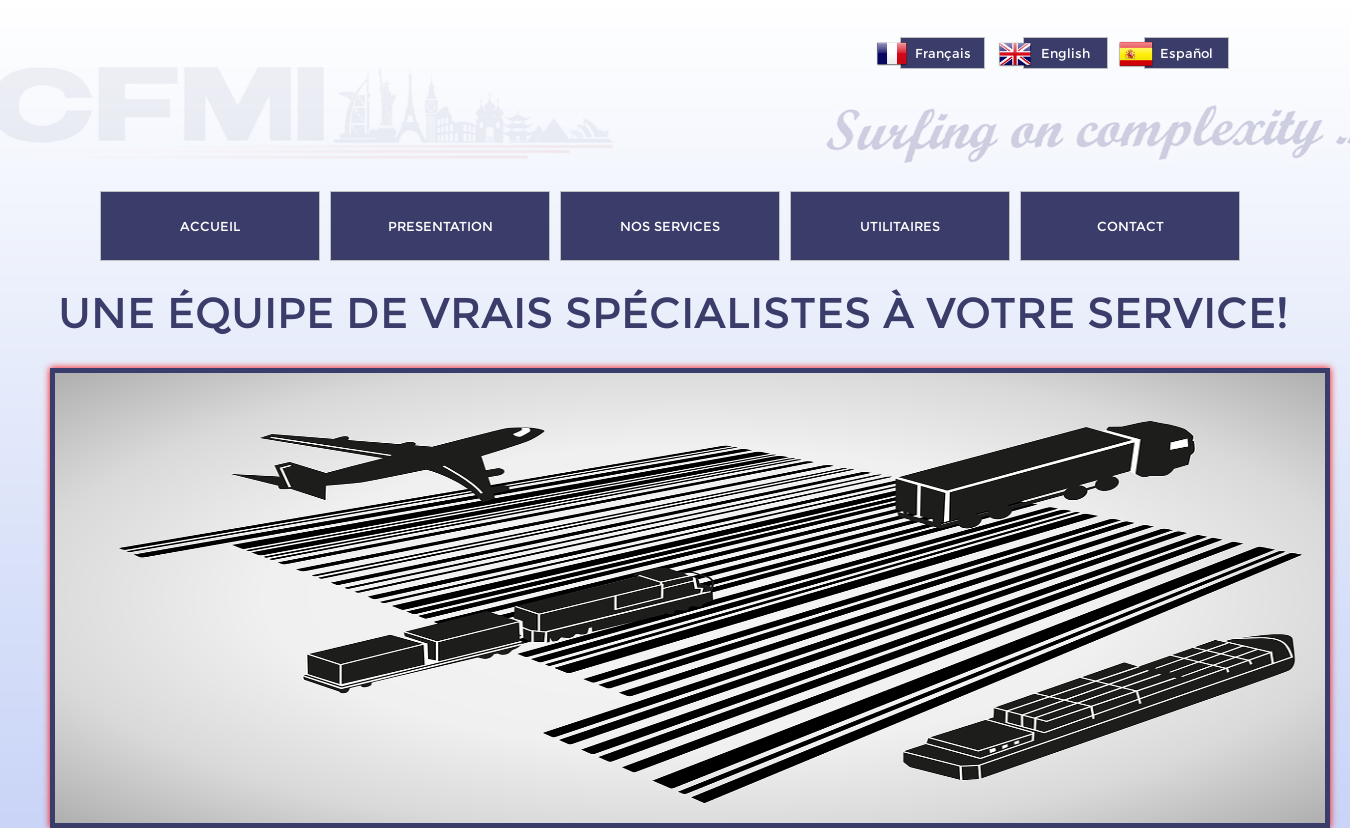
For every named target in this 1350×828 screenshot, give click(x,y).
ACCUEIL (210, 226)
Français (943, 53)
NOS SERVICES (670, 226)
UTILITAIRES (900, 226)
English (1065, 53)
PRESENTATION (440, 226)
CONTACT (1130, 226)
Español (1186, 53)
